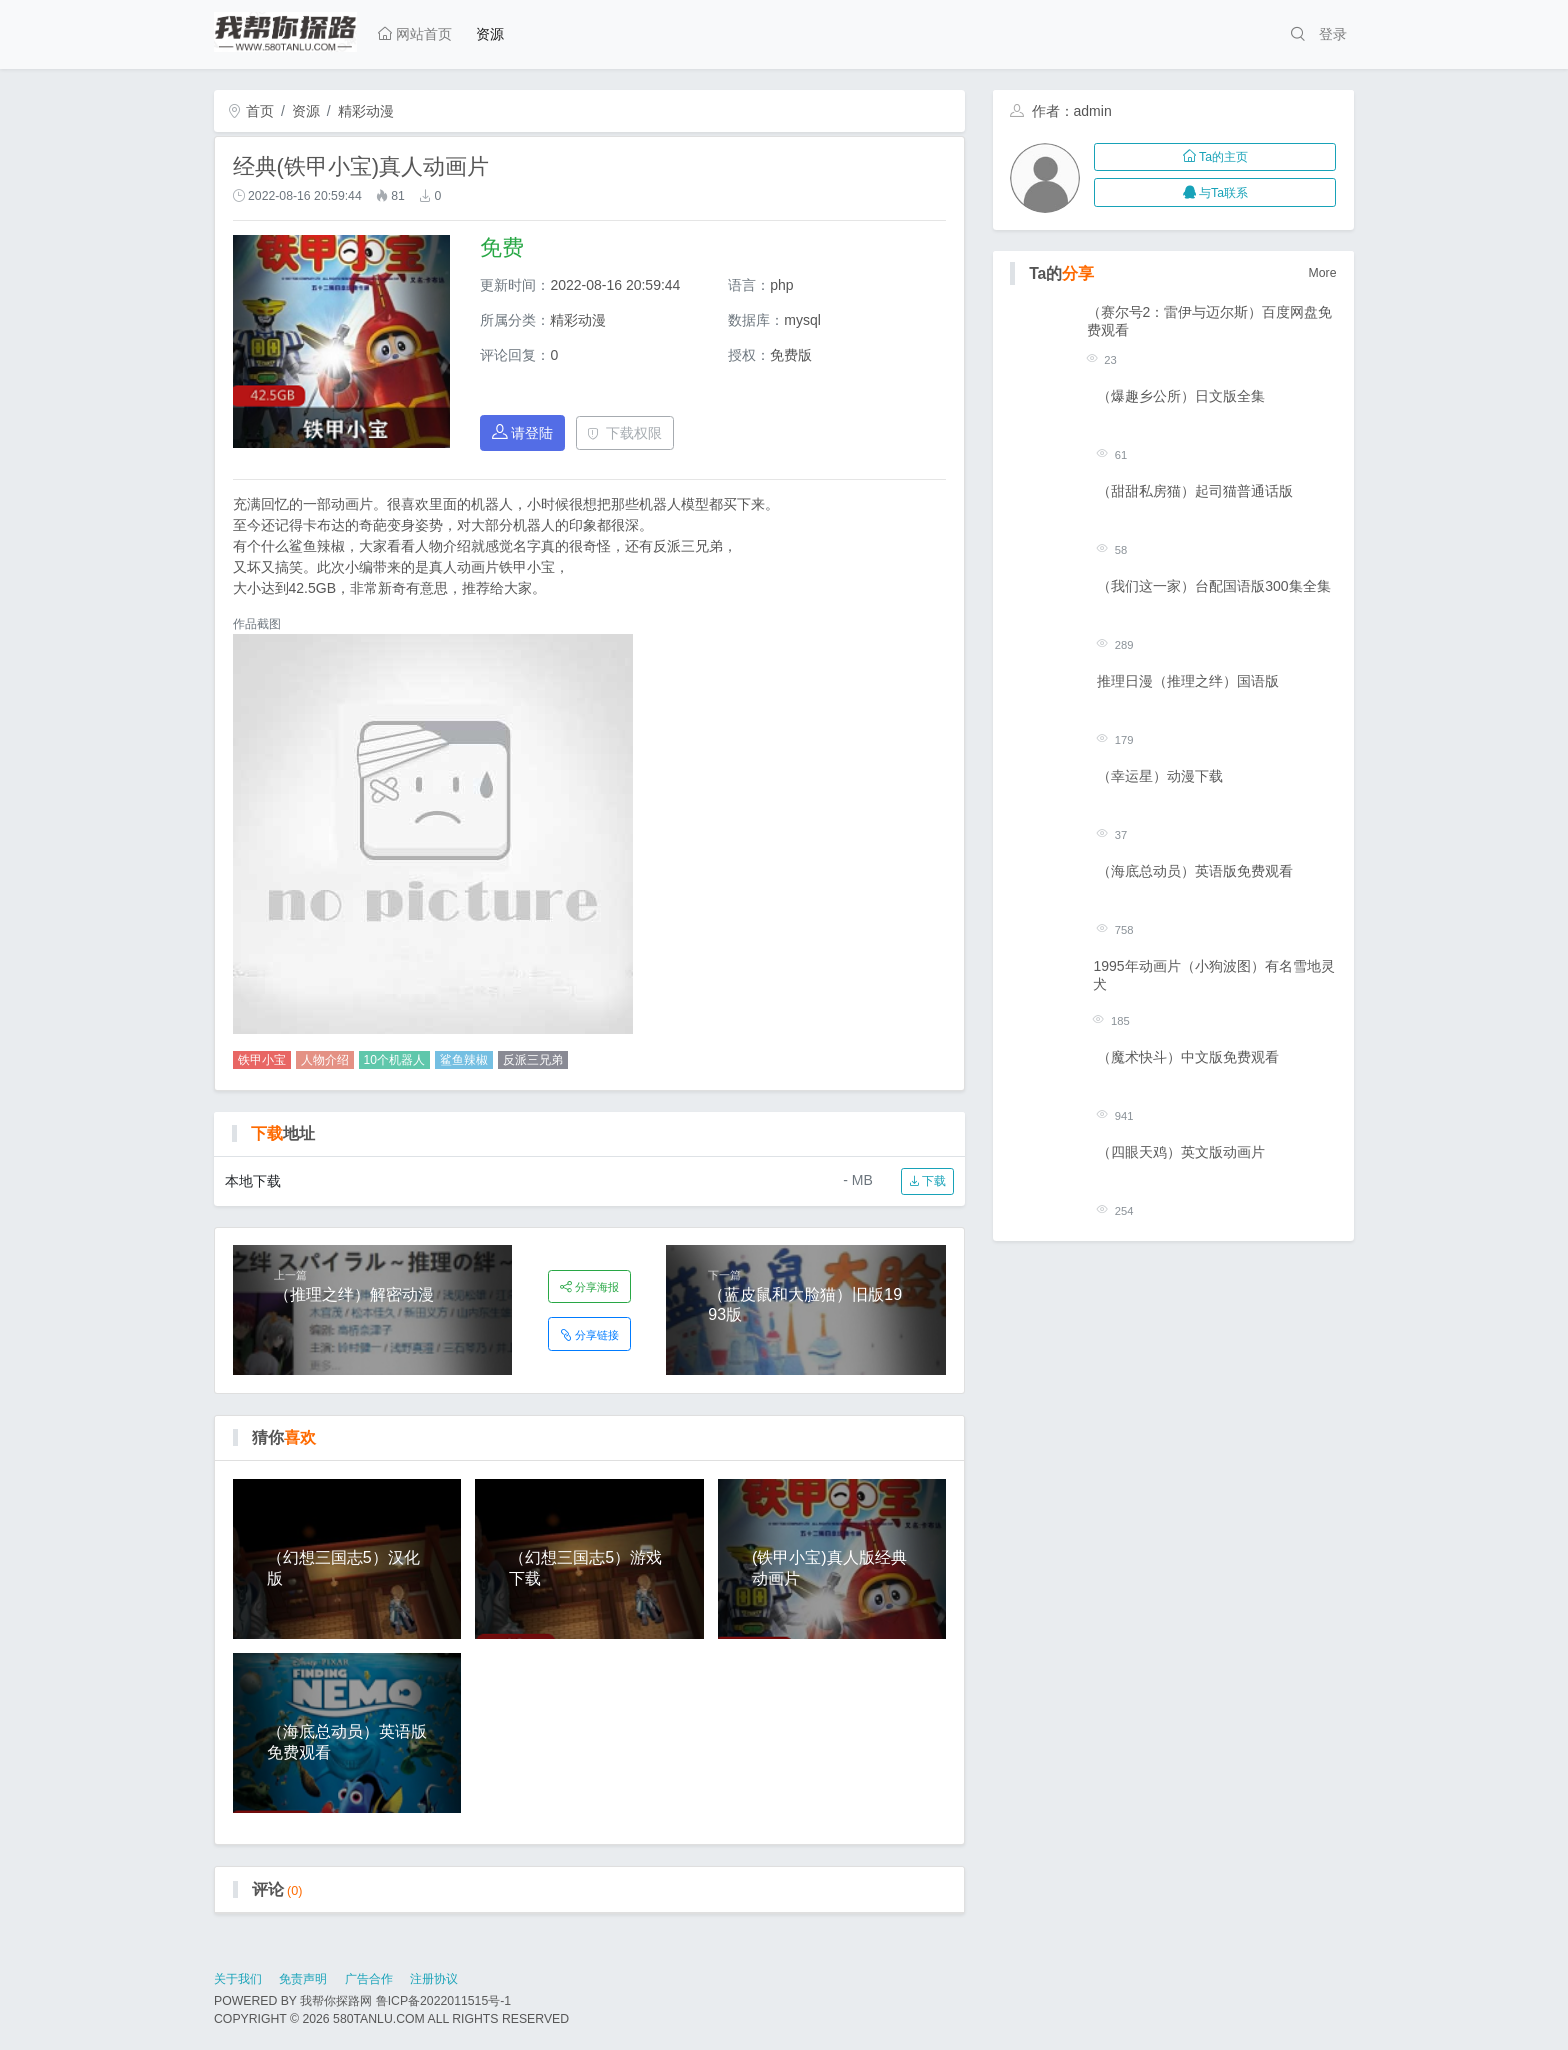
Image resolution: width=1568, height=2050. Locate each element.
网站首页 (415, 34)
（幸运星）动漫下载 (1160, 776)
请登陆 (523, 432)
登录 (1333, 34)
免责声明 (303, 1979)
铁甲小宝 (262, 1060)
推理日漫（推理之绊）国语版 (1188, 681)
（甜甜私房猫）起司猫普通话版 (1195, 491)
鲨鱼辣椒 (464, 1060)
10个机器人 (394, 1060)
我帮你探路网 (336, 2001)
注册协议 (434, 1979)
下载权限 (624, 433)
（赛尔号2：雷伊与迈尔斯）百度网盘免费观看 (1210, 321)
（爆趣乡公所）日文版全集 (1181, 396)
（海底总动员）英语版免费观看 (1195, 871)
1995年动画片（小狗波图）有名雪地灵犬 (1213, 975)
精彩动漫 (366, 111)
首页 (251, 111)
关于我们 (238, 1979)
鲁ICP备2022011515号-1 (443, 2001)
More (1323, 273)
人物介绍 (325, 1060)
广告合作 (369, 1979)
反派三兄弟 (533, 1060)
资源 (490, 34)
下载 (927, 1181)
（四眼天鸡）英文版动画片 (1181, 1152)
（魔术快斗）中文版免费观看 (1188, 1057)
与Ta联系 (1215, 193)
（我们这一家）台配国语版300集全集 (1213, 586)
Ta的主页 (1215, 157)
